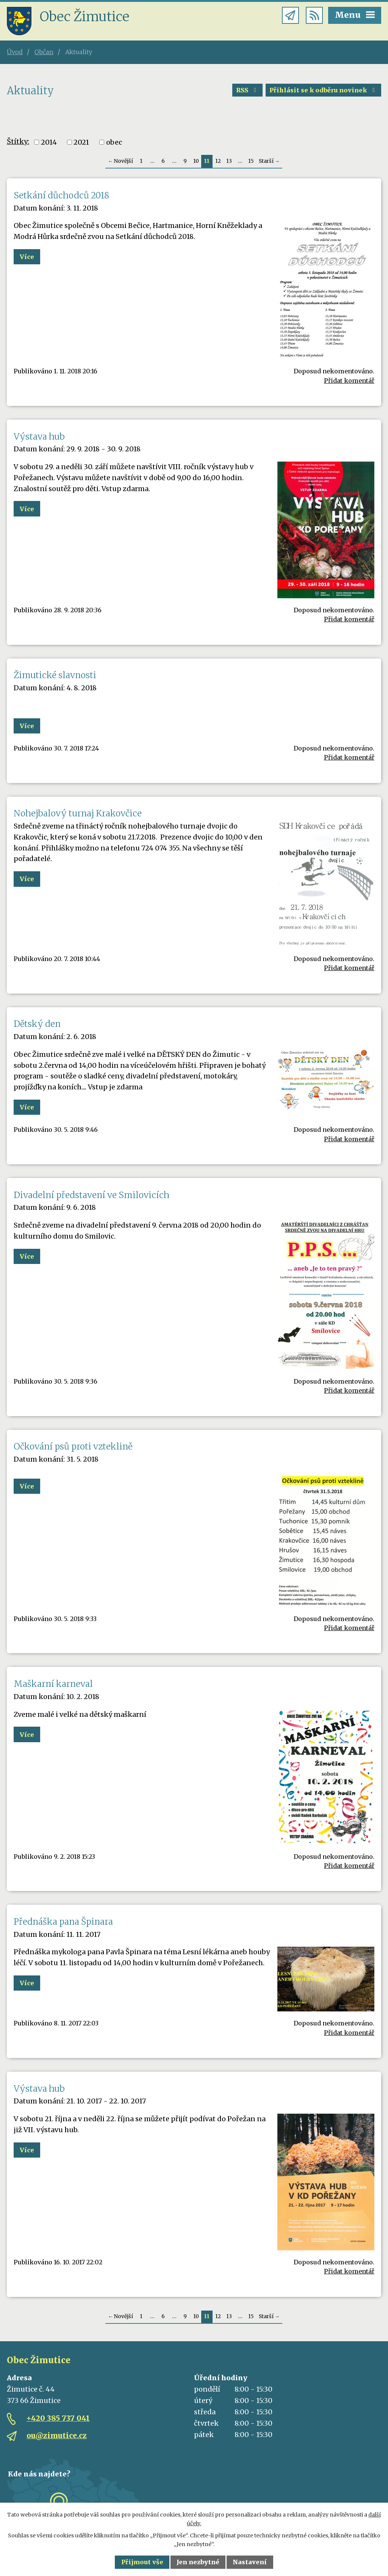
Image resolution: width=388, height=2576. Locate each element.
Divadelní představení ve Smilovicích (91, 1195)
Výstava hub (39, 436)
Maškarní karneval (53, 1684)
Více (27, 257)
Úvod (15, 52)
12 (218, 161)
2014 (49, 142)
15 (250, 161)
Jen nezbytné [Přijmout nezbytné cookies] (198, 2562)
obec (114, 142)
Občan (43, 52)
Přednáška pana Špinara (63, 1921)
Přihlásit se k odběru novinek (323, 90)
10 (196, 161)
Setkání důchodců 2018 (61, 195)
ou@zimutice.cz (57, 2435)
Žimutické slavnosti (55, 675)
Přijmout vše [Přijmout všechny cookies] (142, 2562)
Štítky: (18, 141)
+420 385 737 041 (58, 2418)
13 (229, 161)
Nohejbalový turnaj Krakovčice (78, 813)
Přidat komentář (349, 380)
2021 (81, 142)
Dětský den (37, 1024)
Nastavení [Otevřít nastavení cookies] (250, 2562)
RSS (247, 90)
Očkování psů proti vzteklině (73, 1446)
